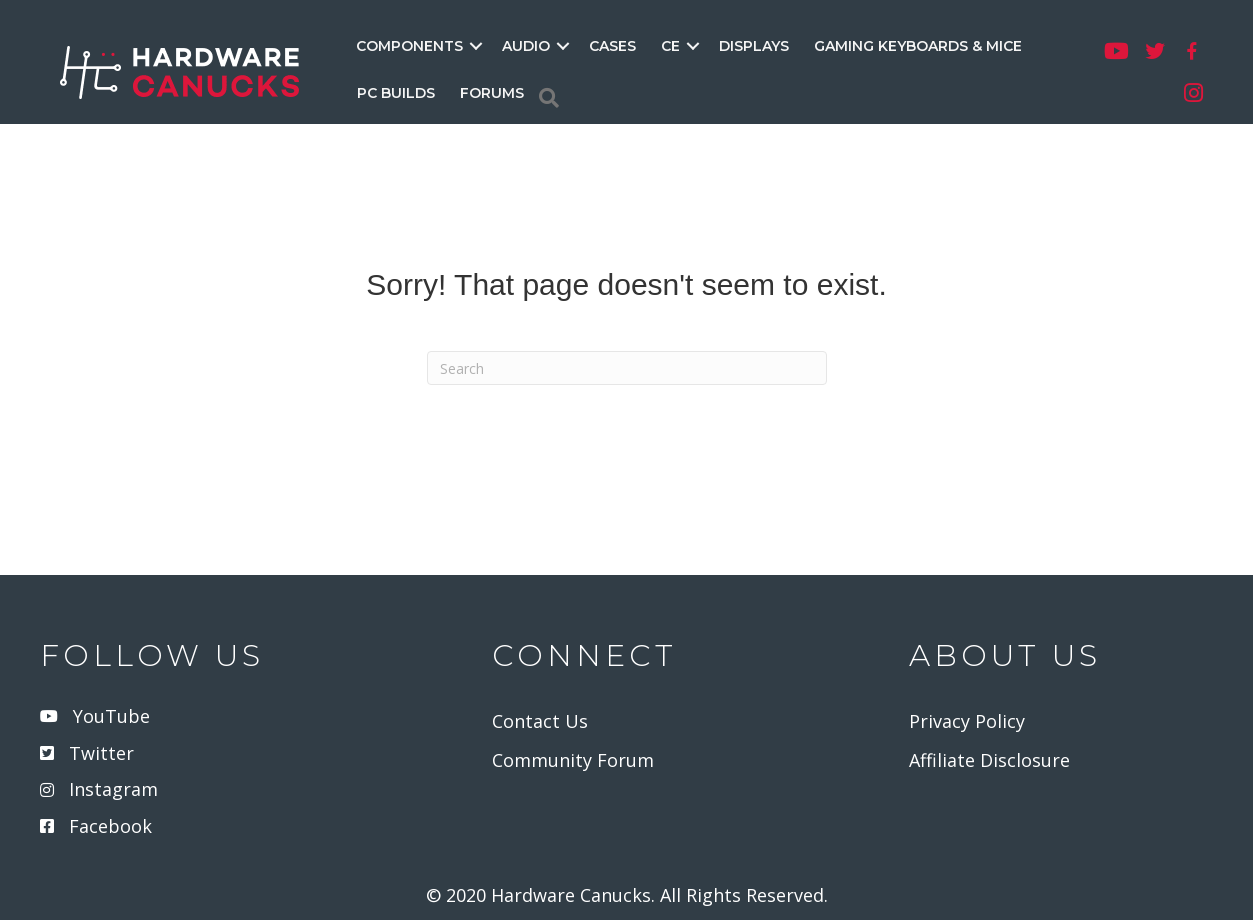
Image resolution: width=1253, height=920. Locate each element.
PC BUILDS (396, 93)
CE (670, 46)
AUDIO (526, 46)
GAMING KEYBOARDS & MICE (918, 46)
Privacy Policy (967, 721)
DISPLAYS (754, 46)
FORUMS (492, 93)
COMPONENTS (409, 46)
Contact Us (540, 721)
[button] (476, 46)
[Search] (549, 98)
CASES (612, 46)
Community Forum (573, 760)
